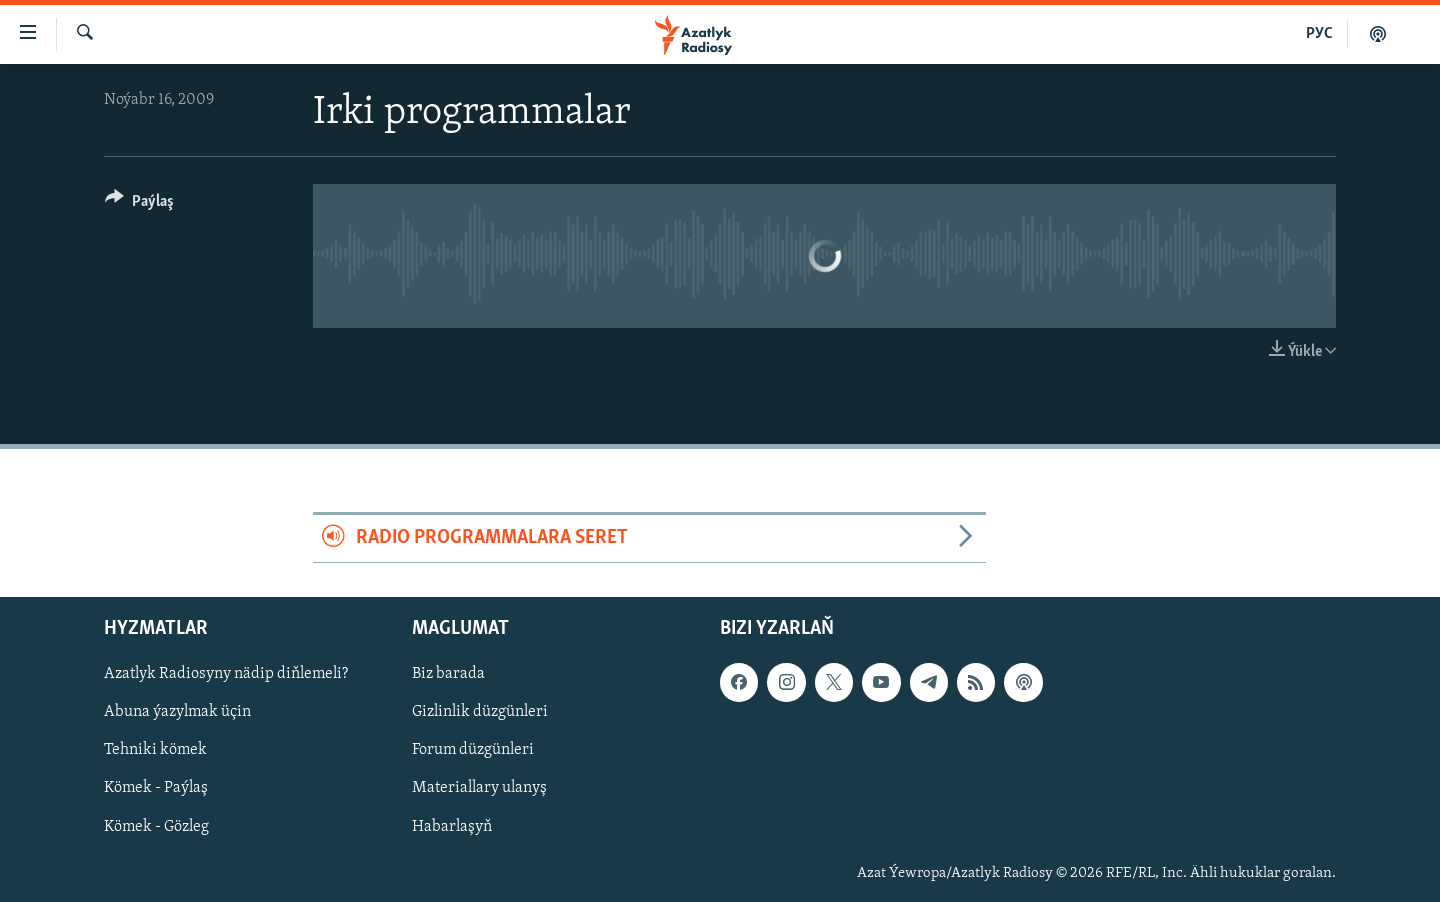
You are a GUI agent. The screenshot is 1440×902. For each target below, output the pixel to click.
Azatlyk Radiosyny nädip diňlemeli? (226, 674)
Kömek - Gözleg (156, 826)
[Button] (139, 204)
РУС (1319, 34)
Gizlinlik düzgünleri (480, 712)
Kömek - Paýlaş (156, 788)
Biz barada (448, 674)
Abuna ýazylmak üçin (177, 712)
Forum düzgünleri (473, 750)
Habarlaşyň (452, 826)
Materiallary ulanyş (479, 788)
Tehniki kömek (155, 750)
